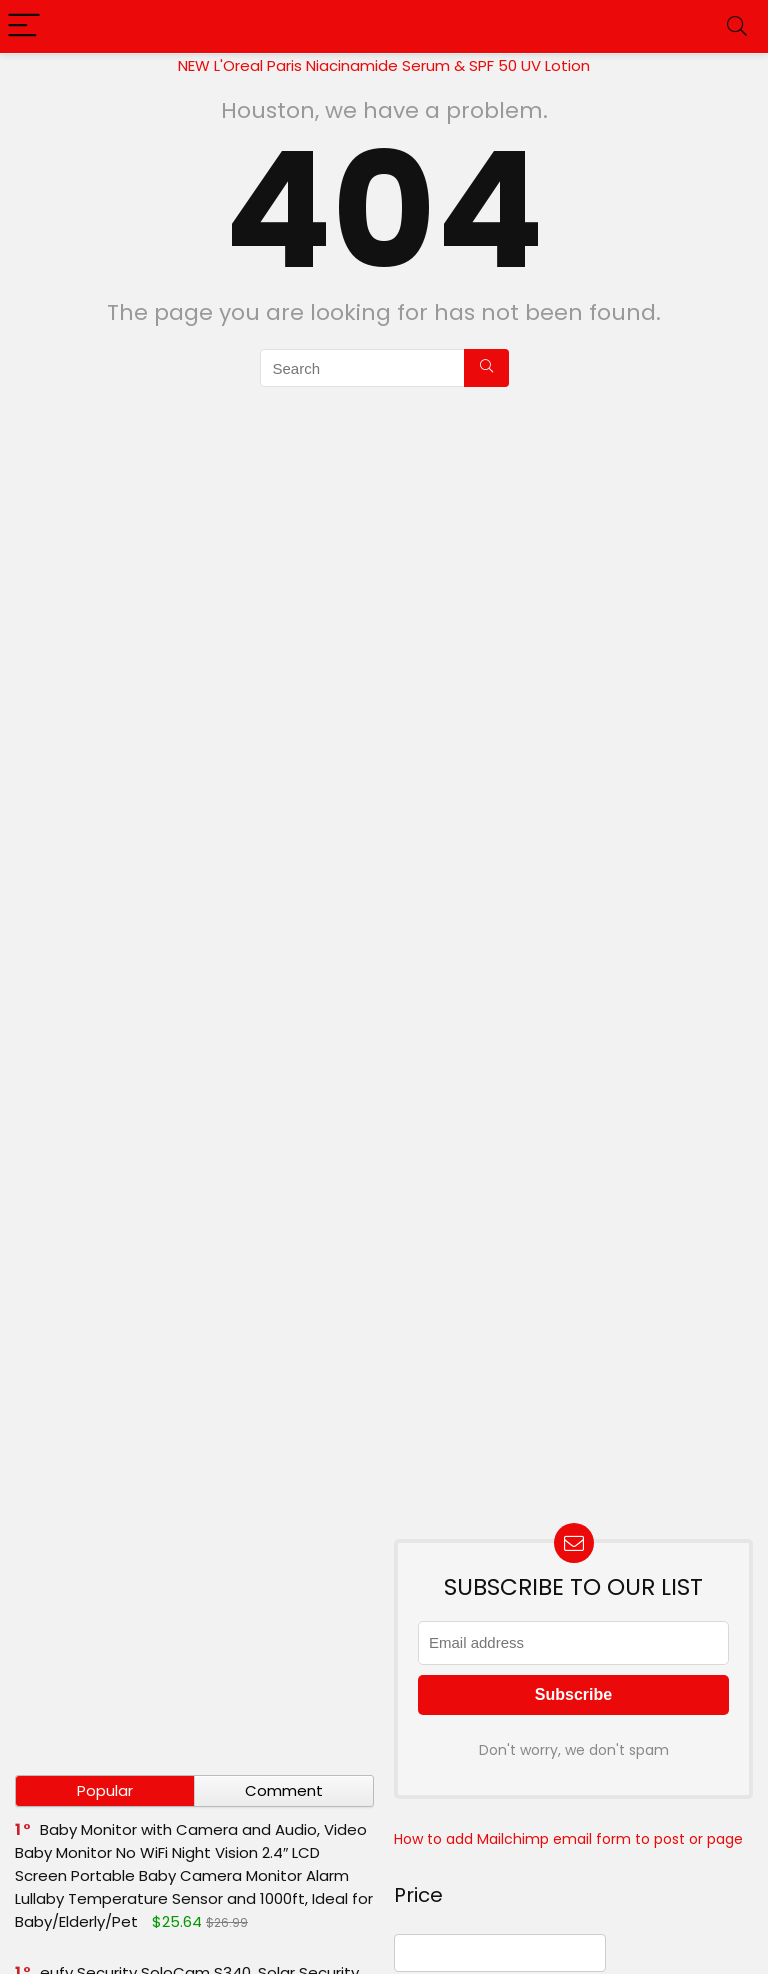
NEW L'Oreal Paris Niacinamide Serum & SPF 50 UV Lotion (384, 65)
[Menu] (24, 26)
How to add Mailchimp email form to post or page (568, 1839)
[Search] (737, 26)
